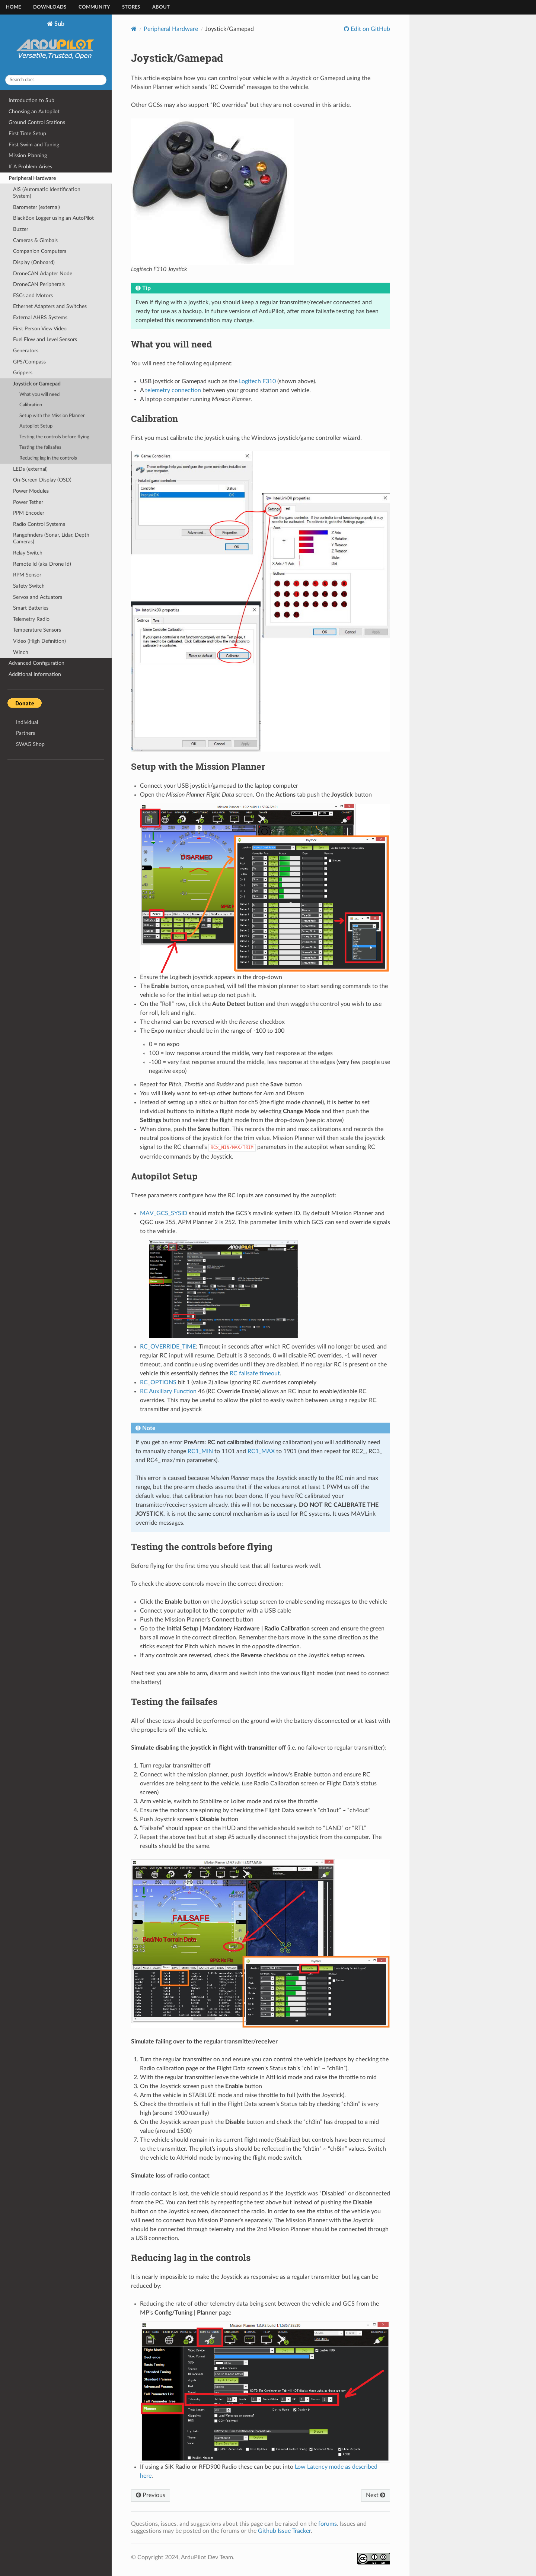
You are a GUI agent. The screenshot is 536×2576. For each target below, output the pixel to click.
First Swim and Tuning (34, 144)
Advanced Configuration (36, 663)
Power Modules (31, 491)
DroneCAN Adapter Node (42, 273)
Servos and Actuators (37, 597)
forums (327, 2524)
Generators (25, 350)
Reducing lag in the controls (48, 458)
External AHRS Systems (40, 317)
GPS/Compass (29, 362)
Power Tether (28, 502)
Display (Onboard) (34, 262)
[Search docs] (56, 79)
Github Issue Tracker (284, 2531)
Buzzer (20, 229)
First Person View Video (40, 328)
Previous (150, 2495)
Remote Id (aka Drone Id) (42, 564)
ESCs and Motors (33, 295)
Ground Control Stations (37, 122)
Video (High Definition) (39, 641)
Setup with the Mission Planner (52, 415)
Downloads (49, 7)
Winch (20, 652)
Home (13, 7)
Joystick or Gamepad (37, 384)
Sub (56, 45)
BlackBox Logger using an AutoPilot (53, 218)
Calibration (30, 405)
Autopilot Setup (35, 426)
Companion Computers (39, 251)
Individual (27, 722)
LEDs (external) (30, 469)
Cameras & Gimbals (35, 240)
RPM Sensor (27, 575)
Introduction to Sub (31, 100)
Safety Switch (29, 586)
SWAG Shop (30, 744)
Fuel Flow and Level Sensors (45, 339)
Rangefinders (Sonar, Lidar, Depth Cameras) (51, 538)
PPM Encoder (28, 513)
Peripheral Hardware (32, 178)
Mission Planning (28, 155)
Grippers (22, 372)
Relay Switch (27, 553)
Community (94, 7)
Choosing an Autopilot (34, 111)
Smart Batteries (30, 608)
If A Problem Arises (30, 166)
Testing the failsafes (40, 447)
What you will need (39, 394)
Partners (25, 733)
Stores (131, 7)
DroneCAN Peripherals (39, 284)
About (161, 7)
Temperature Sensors (37, 630)
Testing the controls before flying (54, 437)
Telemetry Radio (31, 619)
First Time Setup (27, 133)
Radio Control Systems (39, 524)
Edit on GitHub (369, 29)
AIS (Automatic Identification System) (46, 193)
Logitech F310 (257, 381)
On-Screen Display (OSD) (42, 480)
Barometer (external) (36, 207)
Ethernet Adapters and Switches (50, 306)
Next (375, 2495)
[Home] (134, 29)
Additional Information (35, 674)
